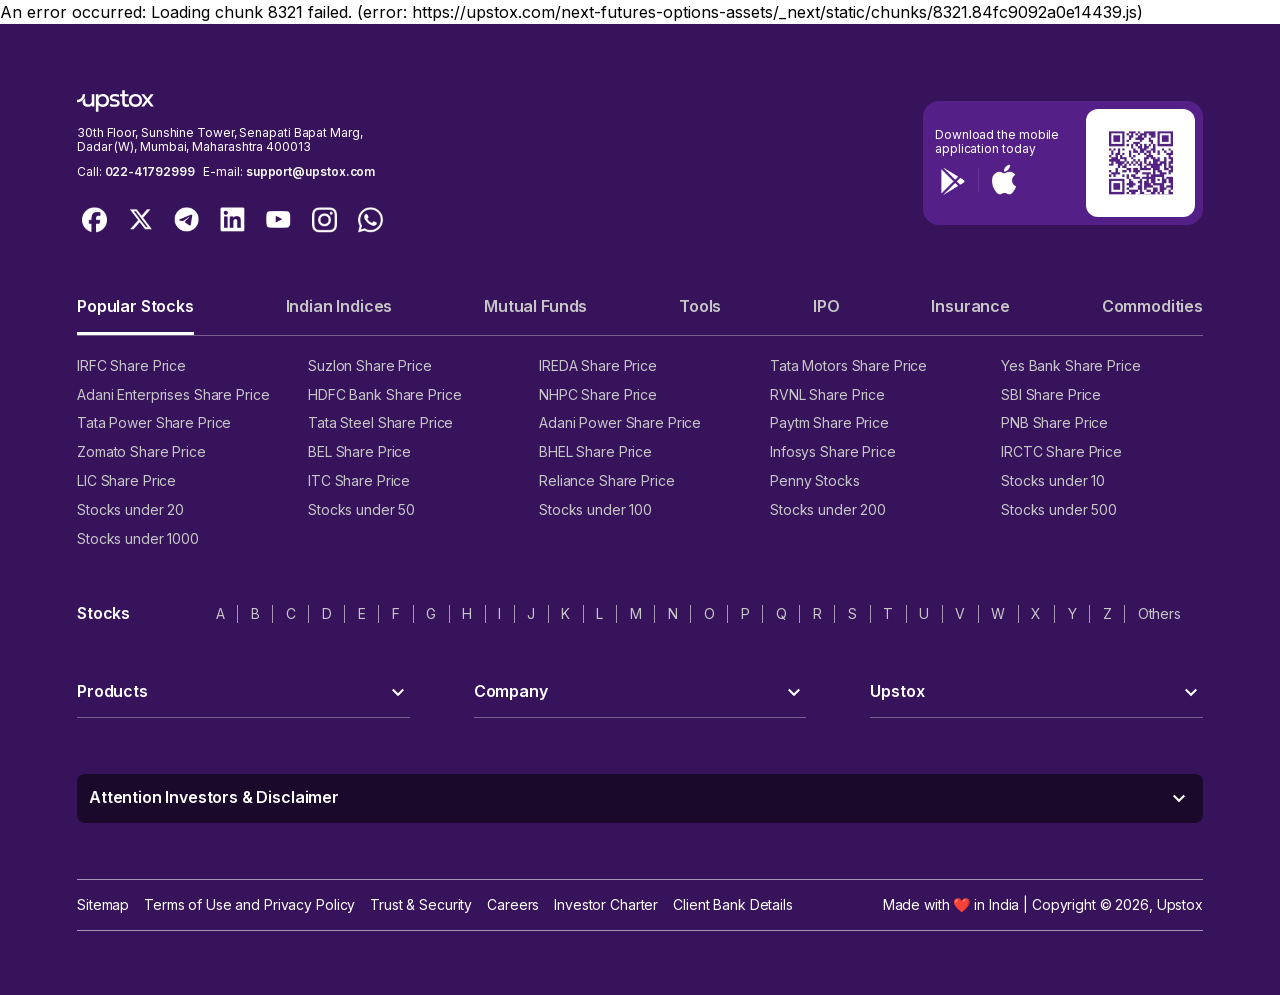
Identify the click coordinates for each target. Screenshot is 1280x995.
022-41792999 (150, 171)
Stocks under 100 (595, 509)
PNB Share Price (1054, 422)
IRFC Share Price (131, 365)
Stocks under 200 (828, 509)
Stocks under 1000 (138, 538)
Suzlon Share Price (370, 365)
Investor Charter (606, 904)
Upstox (1180, 904)
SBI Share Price (1051, 394)
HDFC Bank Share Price (384, 394)
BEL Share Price (359, 451)
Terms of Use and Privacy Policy (249, 904)
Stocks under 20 (130, 509)
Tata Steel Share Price (380, 422)
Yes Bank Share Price (1071, 365)
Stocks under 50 (361, 509)
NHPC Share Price (598, 394)
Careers (513, 904)
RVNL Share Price (827, 394)
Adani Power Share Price (620, 422)
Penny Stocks (815, 480)
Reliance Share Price (607, 480)
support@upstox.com (310, 171)
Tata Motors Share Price (848, 365)
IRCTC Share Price (1061, 451)
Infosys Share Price (833, 451)
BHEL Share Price (595, 451)
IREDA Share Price (598, 365)
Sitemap (103, 904)
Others (1159, 613)
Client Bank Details (733, 904)
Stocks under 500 (1059, 509)
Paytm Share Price (829, 422)
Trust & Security (421, 904)
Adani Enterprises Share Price (173, 394)
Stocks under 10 (1053, 480)
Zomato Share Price (141, 451)
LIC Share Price (126, 480)
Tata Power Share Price (154, 422)
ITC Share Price (359, 480)
